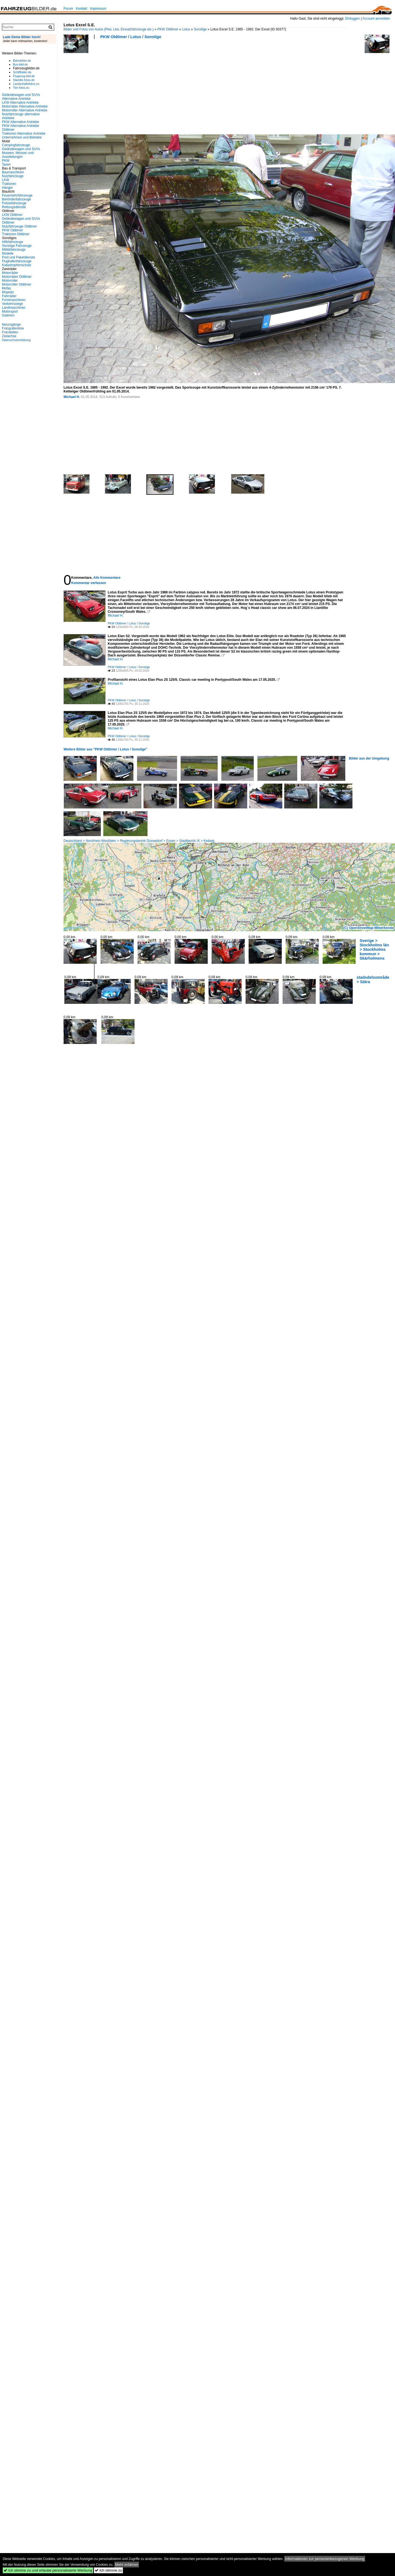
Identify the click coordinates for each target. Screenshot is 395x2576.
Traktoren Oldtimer (16, 234)
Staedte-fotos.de (24, 80)
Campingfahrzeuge (16, 145)
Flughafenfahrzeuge (16, 261)
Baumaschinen (13, 172)
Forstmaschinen (13, 300)
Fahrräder (9, 296)
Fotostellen (10, 332)
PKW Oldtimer (167, 29)
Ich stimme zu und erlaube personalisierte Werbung (48, 2570)
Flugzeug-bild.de (24, 76)
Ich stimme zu (108, 2570)
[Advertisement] (103, 88)
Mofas (6, 288)
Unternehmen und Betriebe (22, 137)
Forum (68, 9)
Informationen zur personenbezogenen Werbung (324, 2559)
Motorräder (10, 273)
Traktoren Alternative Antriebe (24, 133)
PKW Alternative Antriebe (20, 122)
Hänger (7, 188)
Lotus (186, 29)
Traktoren (9, 184)
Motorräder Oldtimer (16, 277)
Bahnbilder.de (22, 60)
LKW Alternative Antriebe (20, 102)
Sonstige (200, 29)
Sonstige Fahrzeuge (16, 246)
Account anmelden (376, 18)
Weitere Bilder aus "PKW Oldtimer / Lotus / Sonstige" (105, 749)
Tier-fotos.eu (21, 87)
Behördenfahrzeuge (16, 199)
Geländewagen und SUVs (21, 149)
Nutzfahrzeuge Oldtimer (19, 226)
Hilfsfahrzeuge (12, 242)
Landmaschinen (13, 308)
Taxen (6, 164)
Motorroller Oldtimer (16, 284)
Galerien (8, 315)
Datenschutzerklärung (16, 340)
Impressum (98, 9)
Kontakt (81, 9)
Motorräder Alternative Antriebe (25, 106)
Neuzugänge (11, 324)
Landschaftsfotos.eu (26, 83)
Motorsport (10, 311)
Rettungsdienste (14, 207)
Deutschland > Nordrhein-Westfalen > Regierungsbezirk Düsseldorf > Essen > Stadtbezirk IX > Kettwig (139, 841)
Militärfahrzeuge (13, 250)
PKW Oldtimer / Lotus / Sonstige (130, 37)
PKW (5, 161)
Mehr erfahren (126, 2564)
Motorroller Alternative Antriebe (24, 110)
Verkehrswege (12, 304)
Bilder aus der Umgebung (369, 758)
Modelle (8, 253)
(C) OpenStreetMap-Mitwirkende (368, 928)
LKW (5, 180)
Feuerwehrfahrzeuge (17, 195)
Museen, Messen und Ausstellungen (18, 155)
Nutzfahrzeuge (12, 176)
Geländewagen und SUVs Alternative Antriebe (21, 97)
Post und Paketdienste (18, 257)
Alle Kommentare (106, 578)
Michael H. (72, 397)
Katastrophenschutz (16, 265)
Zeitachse (9, 336)
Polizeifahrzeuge (14, 203)
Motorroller (10, 280)
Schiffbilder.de (22, 72)
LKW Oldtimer (12, 215)
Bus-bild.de (20, 64)
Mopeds (8, 292)
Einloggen (352, 18)
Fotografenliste (13, 328)
